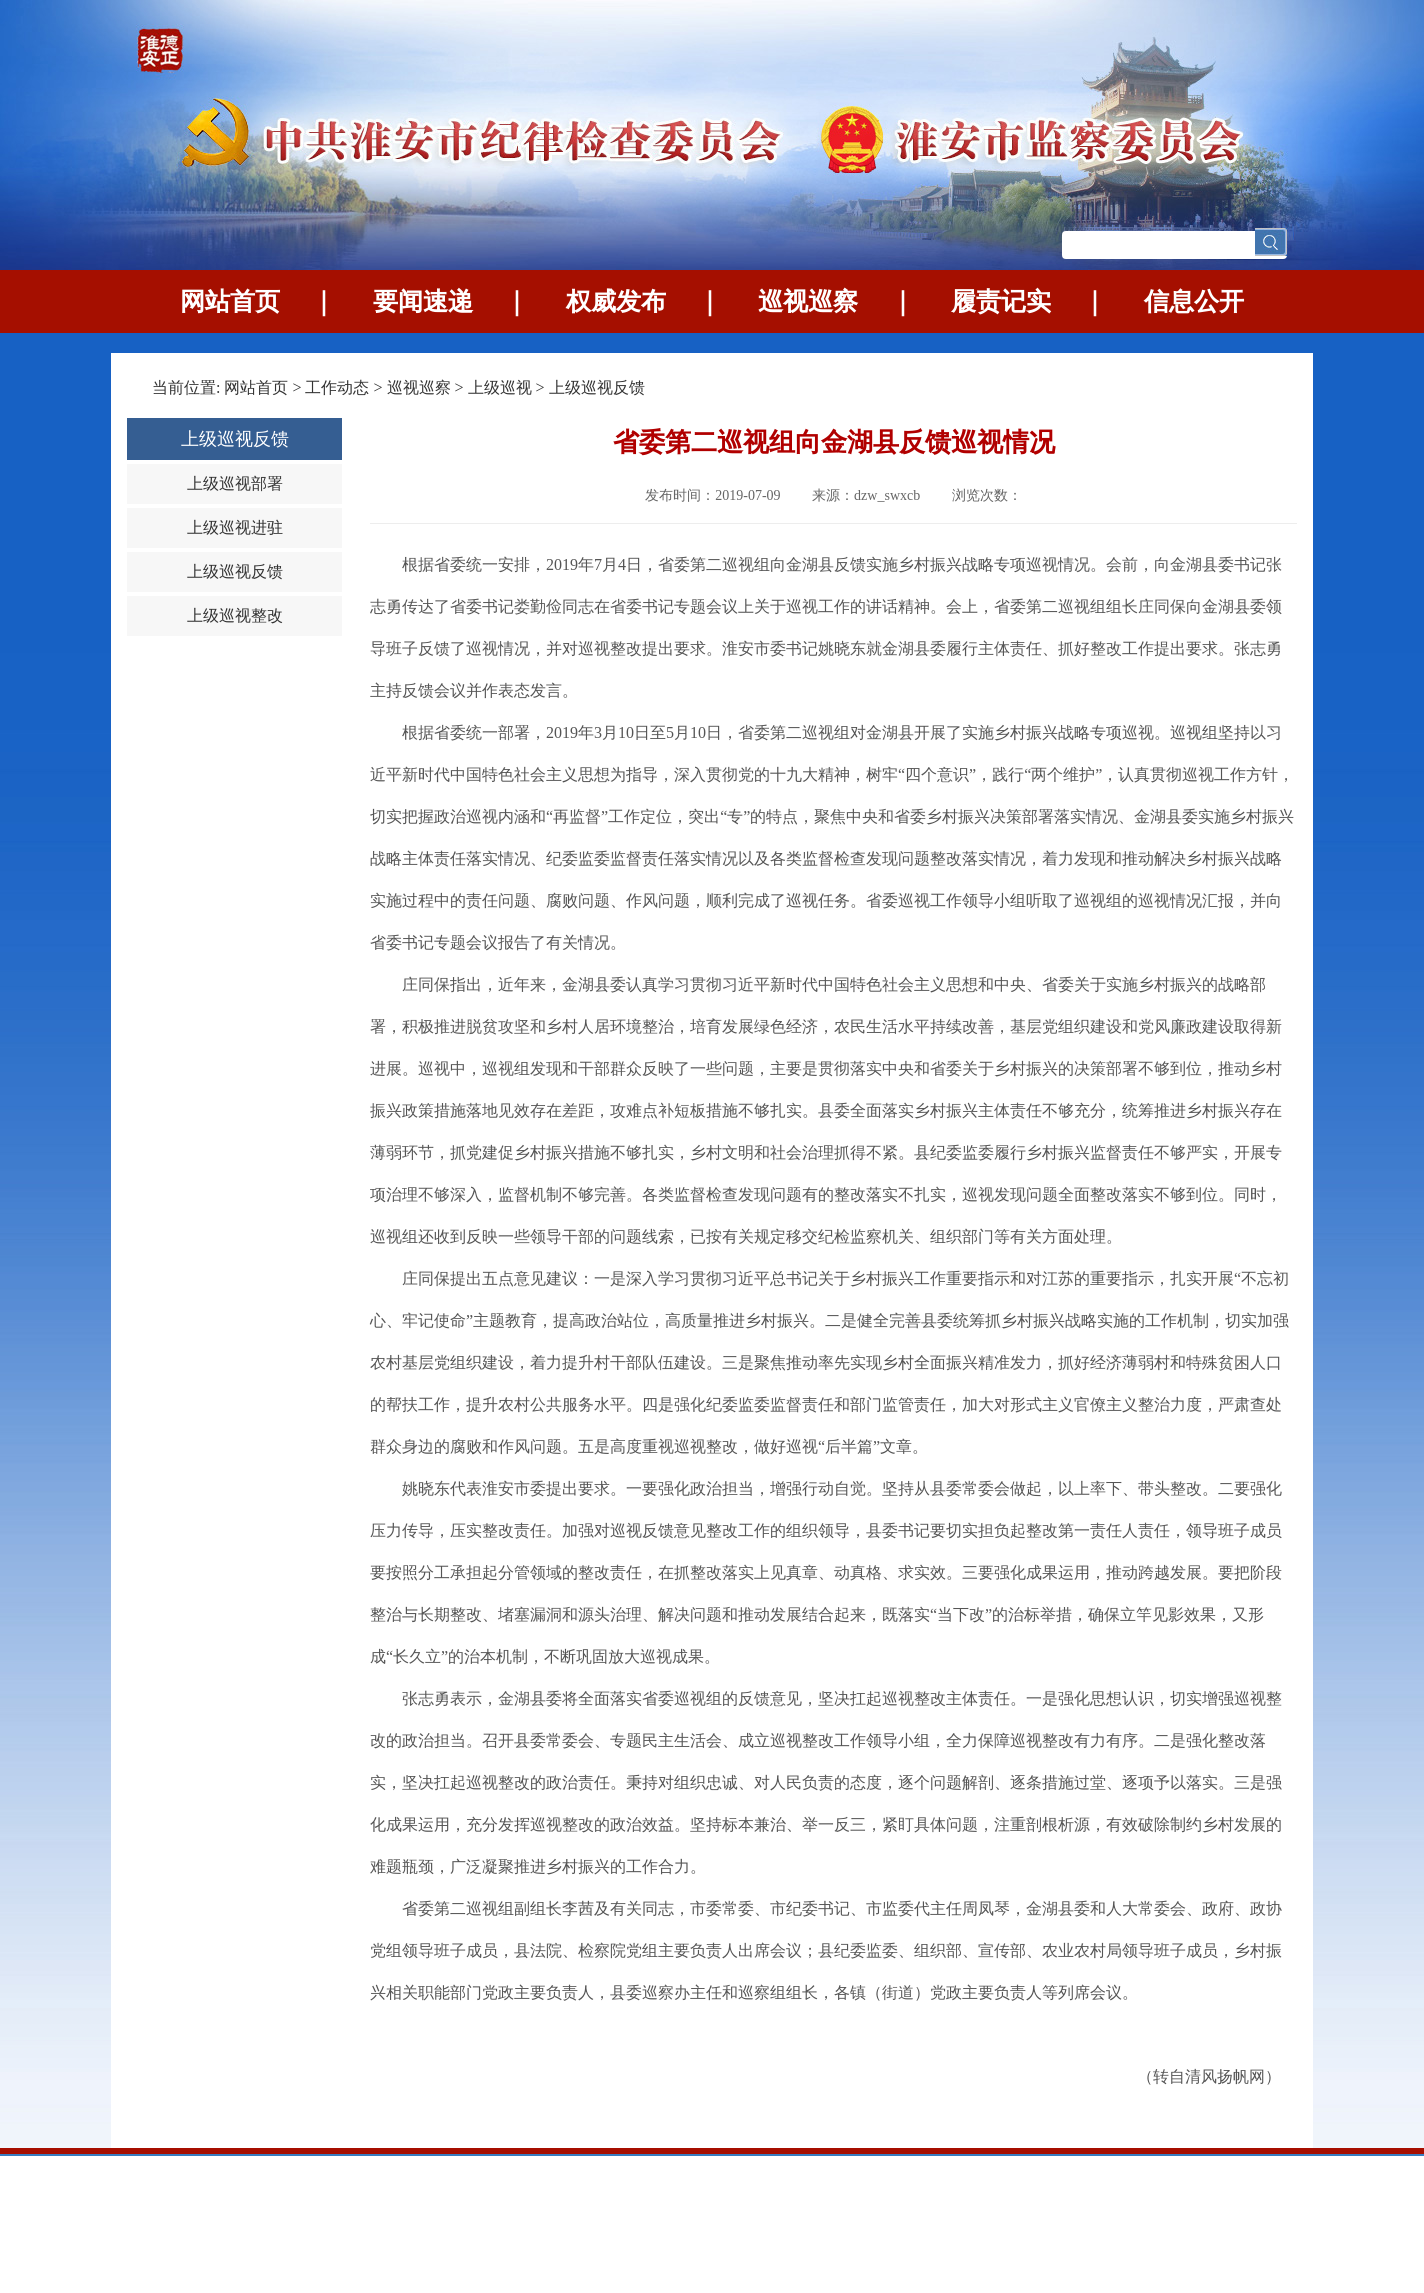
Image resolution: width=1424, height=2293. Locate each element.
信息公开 (1194, 301)
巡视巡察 (808, 301)
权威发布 (616, 301)
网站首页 (230, 301)
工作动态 (337, 387)
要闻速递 (423, 301)
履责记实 (1001, 301)
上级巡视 (500, 387)
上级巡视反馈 (597, 387)
